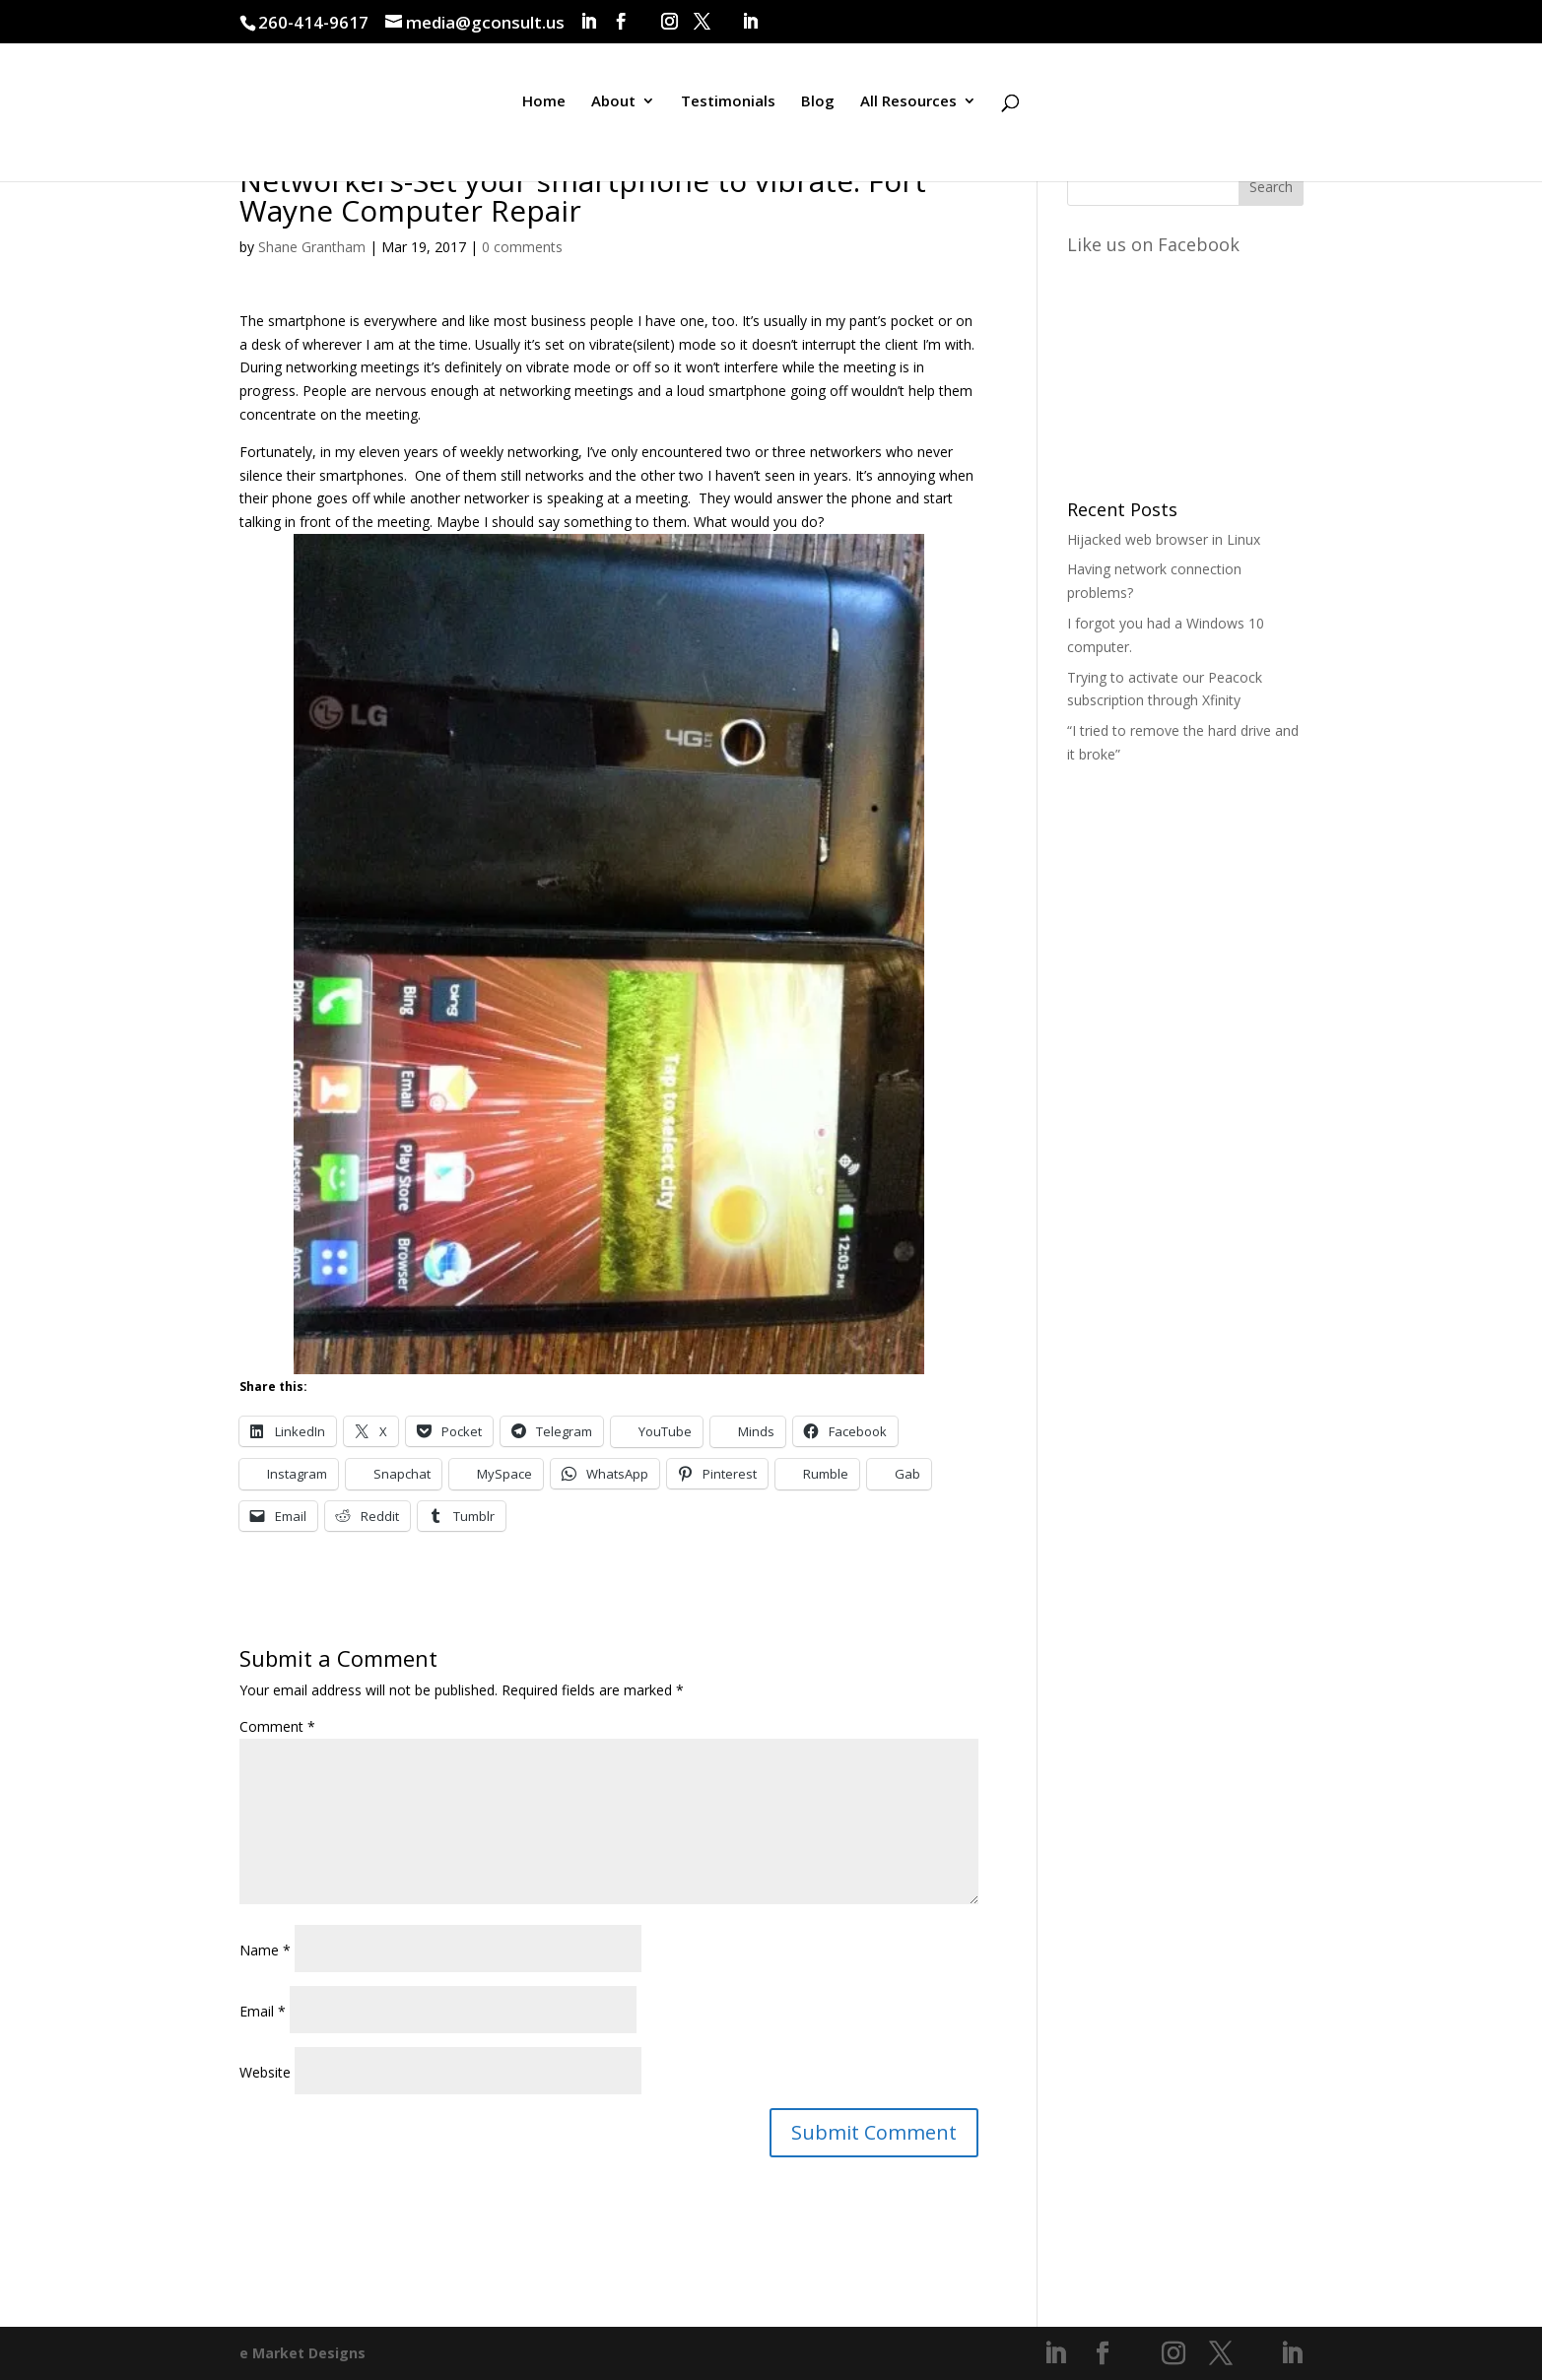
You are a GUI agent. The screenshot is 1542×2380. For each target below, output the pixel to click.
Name (265, 1950)
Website (265, 2072)
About (613, 111)
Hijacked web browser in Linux (1163, 539)
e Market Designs (302, 2353)
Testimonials (728, 111)
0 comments (522, 246)
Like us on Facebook (1153, 244)
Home (544, 111)
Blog (818, 111)
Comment (277, 1726)
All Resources (908, 111)
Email (262, 2011)
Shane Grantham (312, 246)
